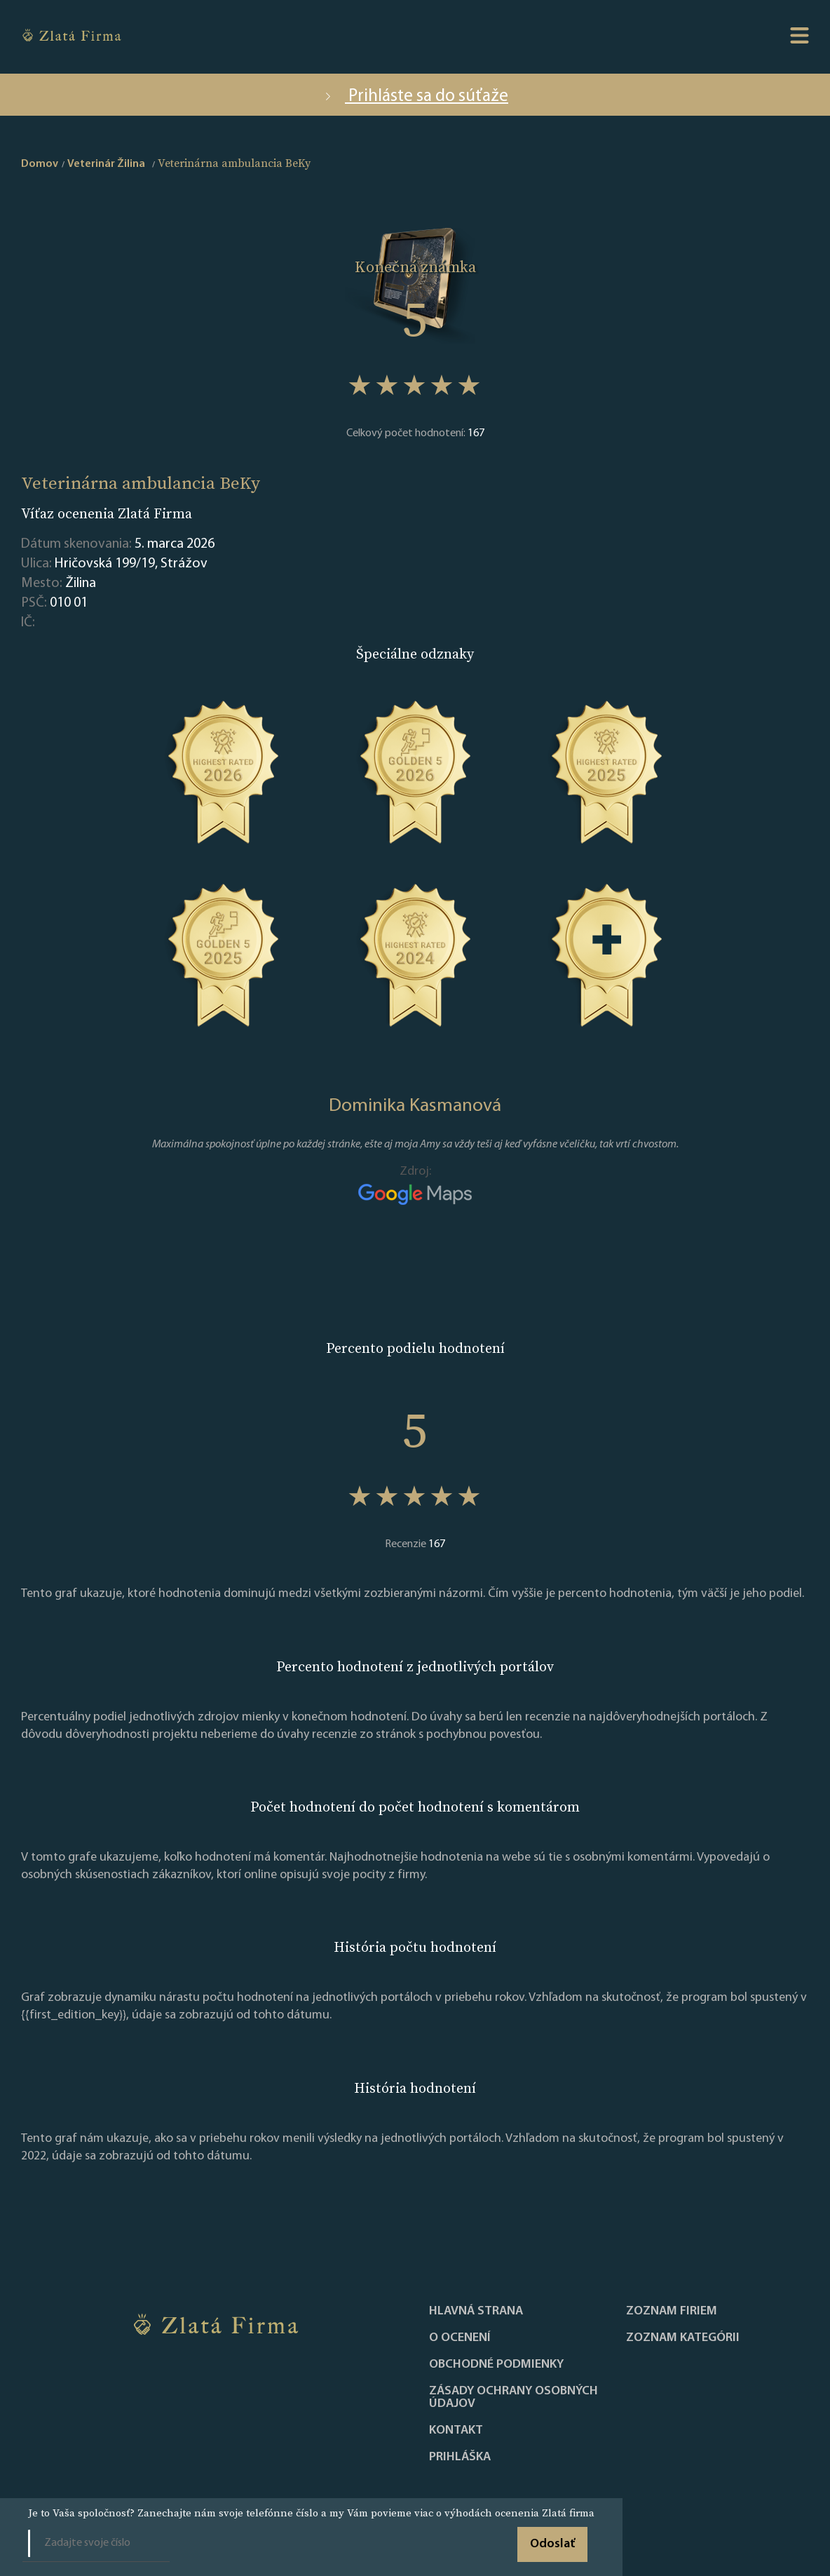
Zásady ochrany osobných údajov (513, 2397)
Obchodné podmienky (496, 2365)
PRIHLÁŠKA (460, 2457)
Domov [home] (39, 164)
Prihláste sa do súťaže (415, 96)
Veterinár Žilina (106, 164)
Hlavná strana (476, 2311)
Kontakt (456, 2431)
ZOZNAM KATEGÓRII (683, 2338)
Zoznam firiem (671, 2311)
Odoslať (552, 2544)
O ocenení (460, 2338)
